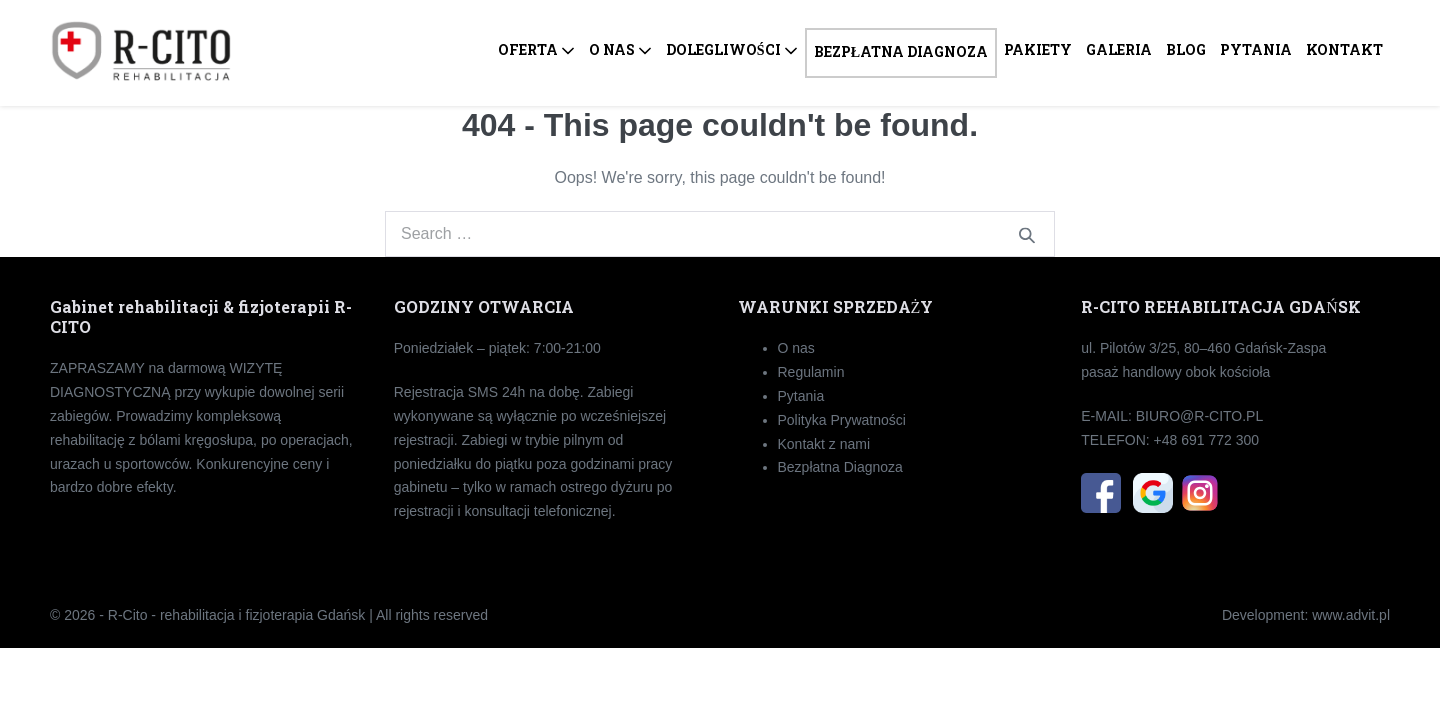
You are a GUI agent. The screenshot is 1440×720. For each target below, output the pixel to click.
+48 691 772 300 (1207, 440)
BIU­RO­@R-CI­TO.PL (1200, 416)
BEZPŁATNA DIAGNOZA (901, 51)
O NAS (620, 49)
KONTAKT (1344, 49)
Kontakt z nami (824, 444)
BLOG (1186, 49)
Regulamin (811, 372)
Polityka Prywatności (842, 420)
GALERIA (1119, 49)
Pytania (801, 396)
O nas (796, 348)
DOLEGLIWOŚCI (732, 49)
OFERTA (536, 49)
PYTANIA (1256, 49)
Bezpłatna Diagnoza (840, 467)
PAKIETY (1038, 49)
